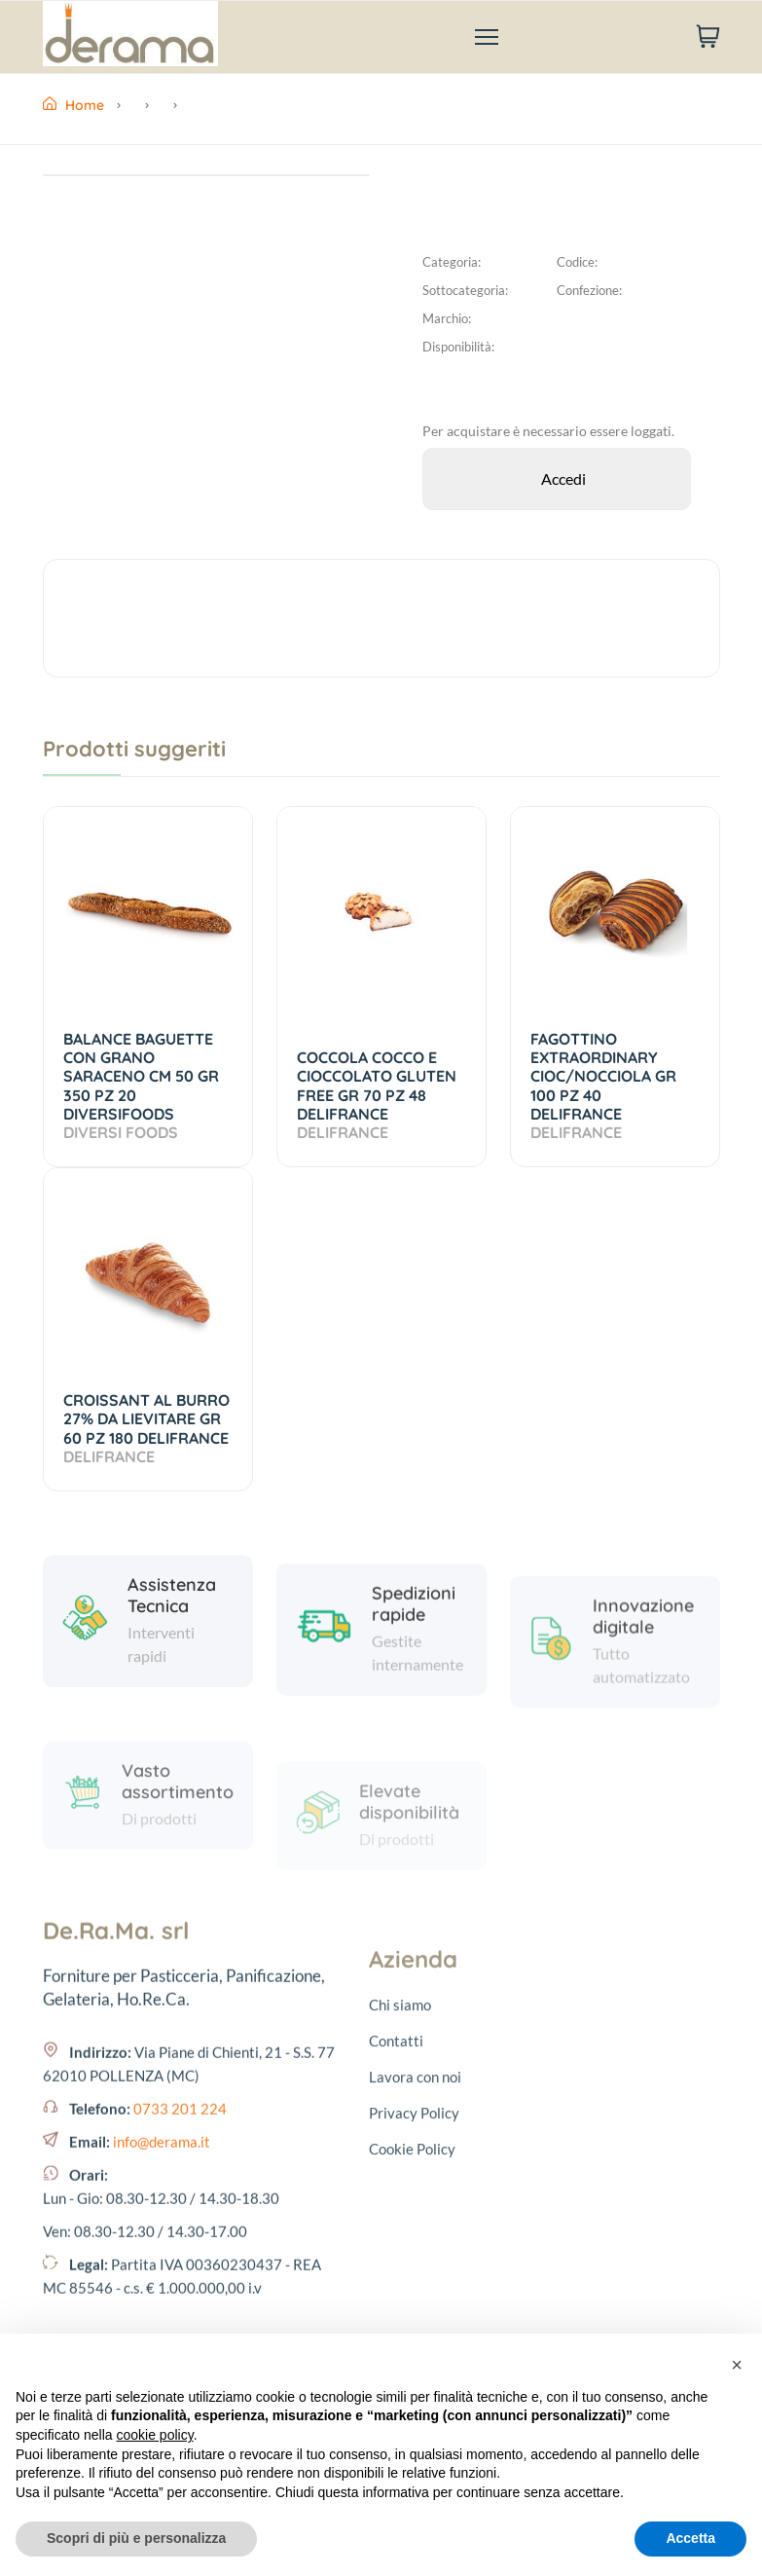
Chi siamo (400, 2283)
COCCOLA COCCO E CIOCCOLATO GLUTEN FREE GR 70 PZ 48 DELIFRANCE (376, 1095)
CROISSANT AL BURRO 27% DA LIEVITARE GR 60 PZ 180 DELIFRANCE (148, 1428)
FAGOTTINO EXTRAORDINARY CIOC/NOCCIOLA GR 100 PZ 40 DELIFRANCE (603, 1085)
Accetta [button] (690, 2538)
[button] (736, 2364)
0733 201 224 (180, 2305)
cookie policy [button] (155, 2435)
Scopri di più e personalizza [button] (136, 2538)
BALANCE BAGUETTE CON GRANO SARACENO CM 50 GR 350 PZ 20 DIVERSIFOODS (141, 1085)
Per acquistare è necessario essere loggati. (548, 431)
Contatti (396, 2319)
